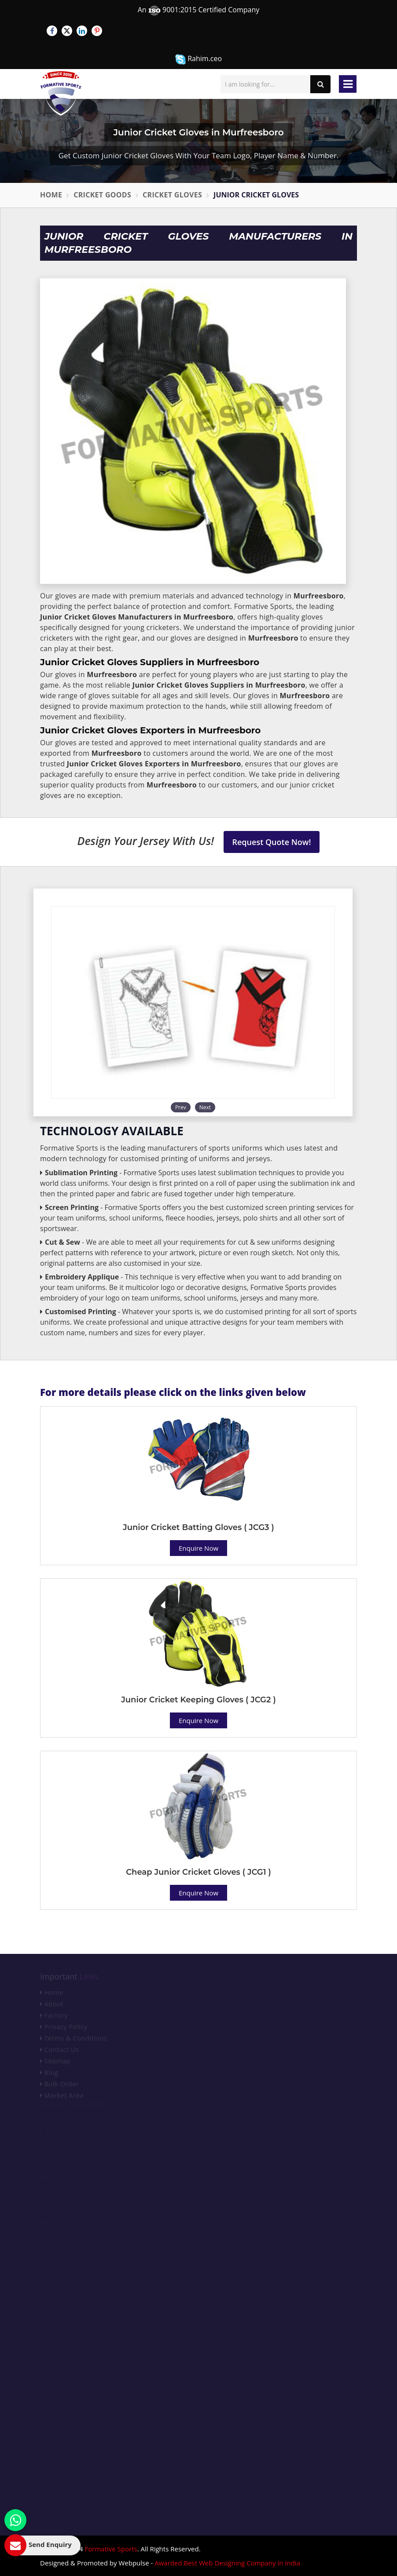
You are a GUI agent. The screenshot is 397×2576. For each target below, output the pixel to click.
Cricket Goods (102, 195)
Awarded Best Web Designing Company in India (227, 2562)
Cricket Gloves (172, 195)
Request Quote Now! (271, 842)
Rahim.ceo (198, 59)
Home (51, 195)
